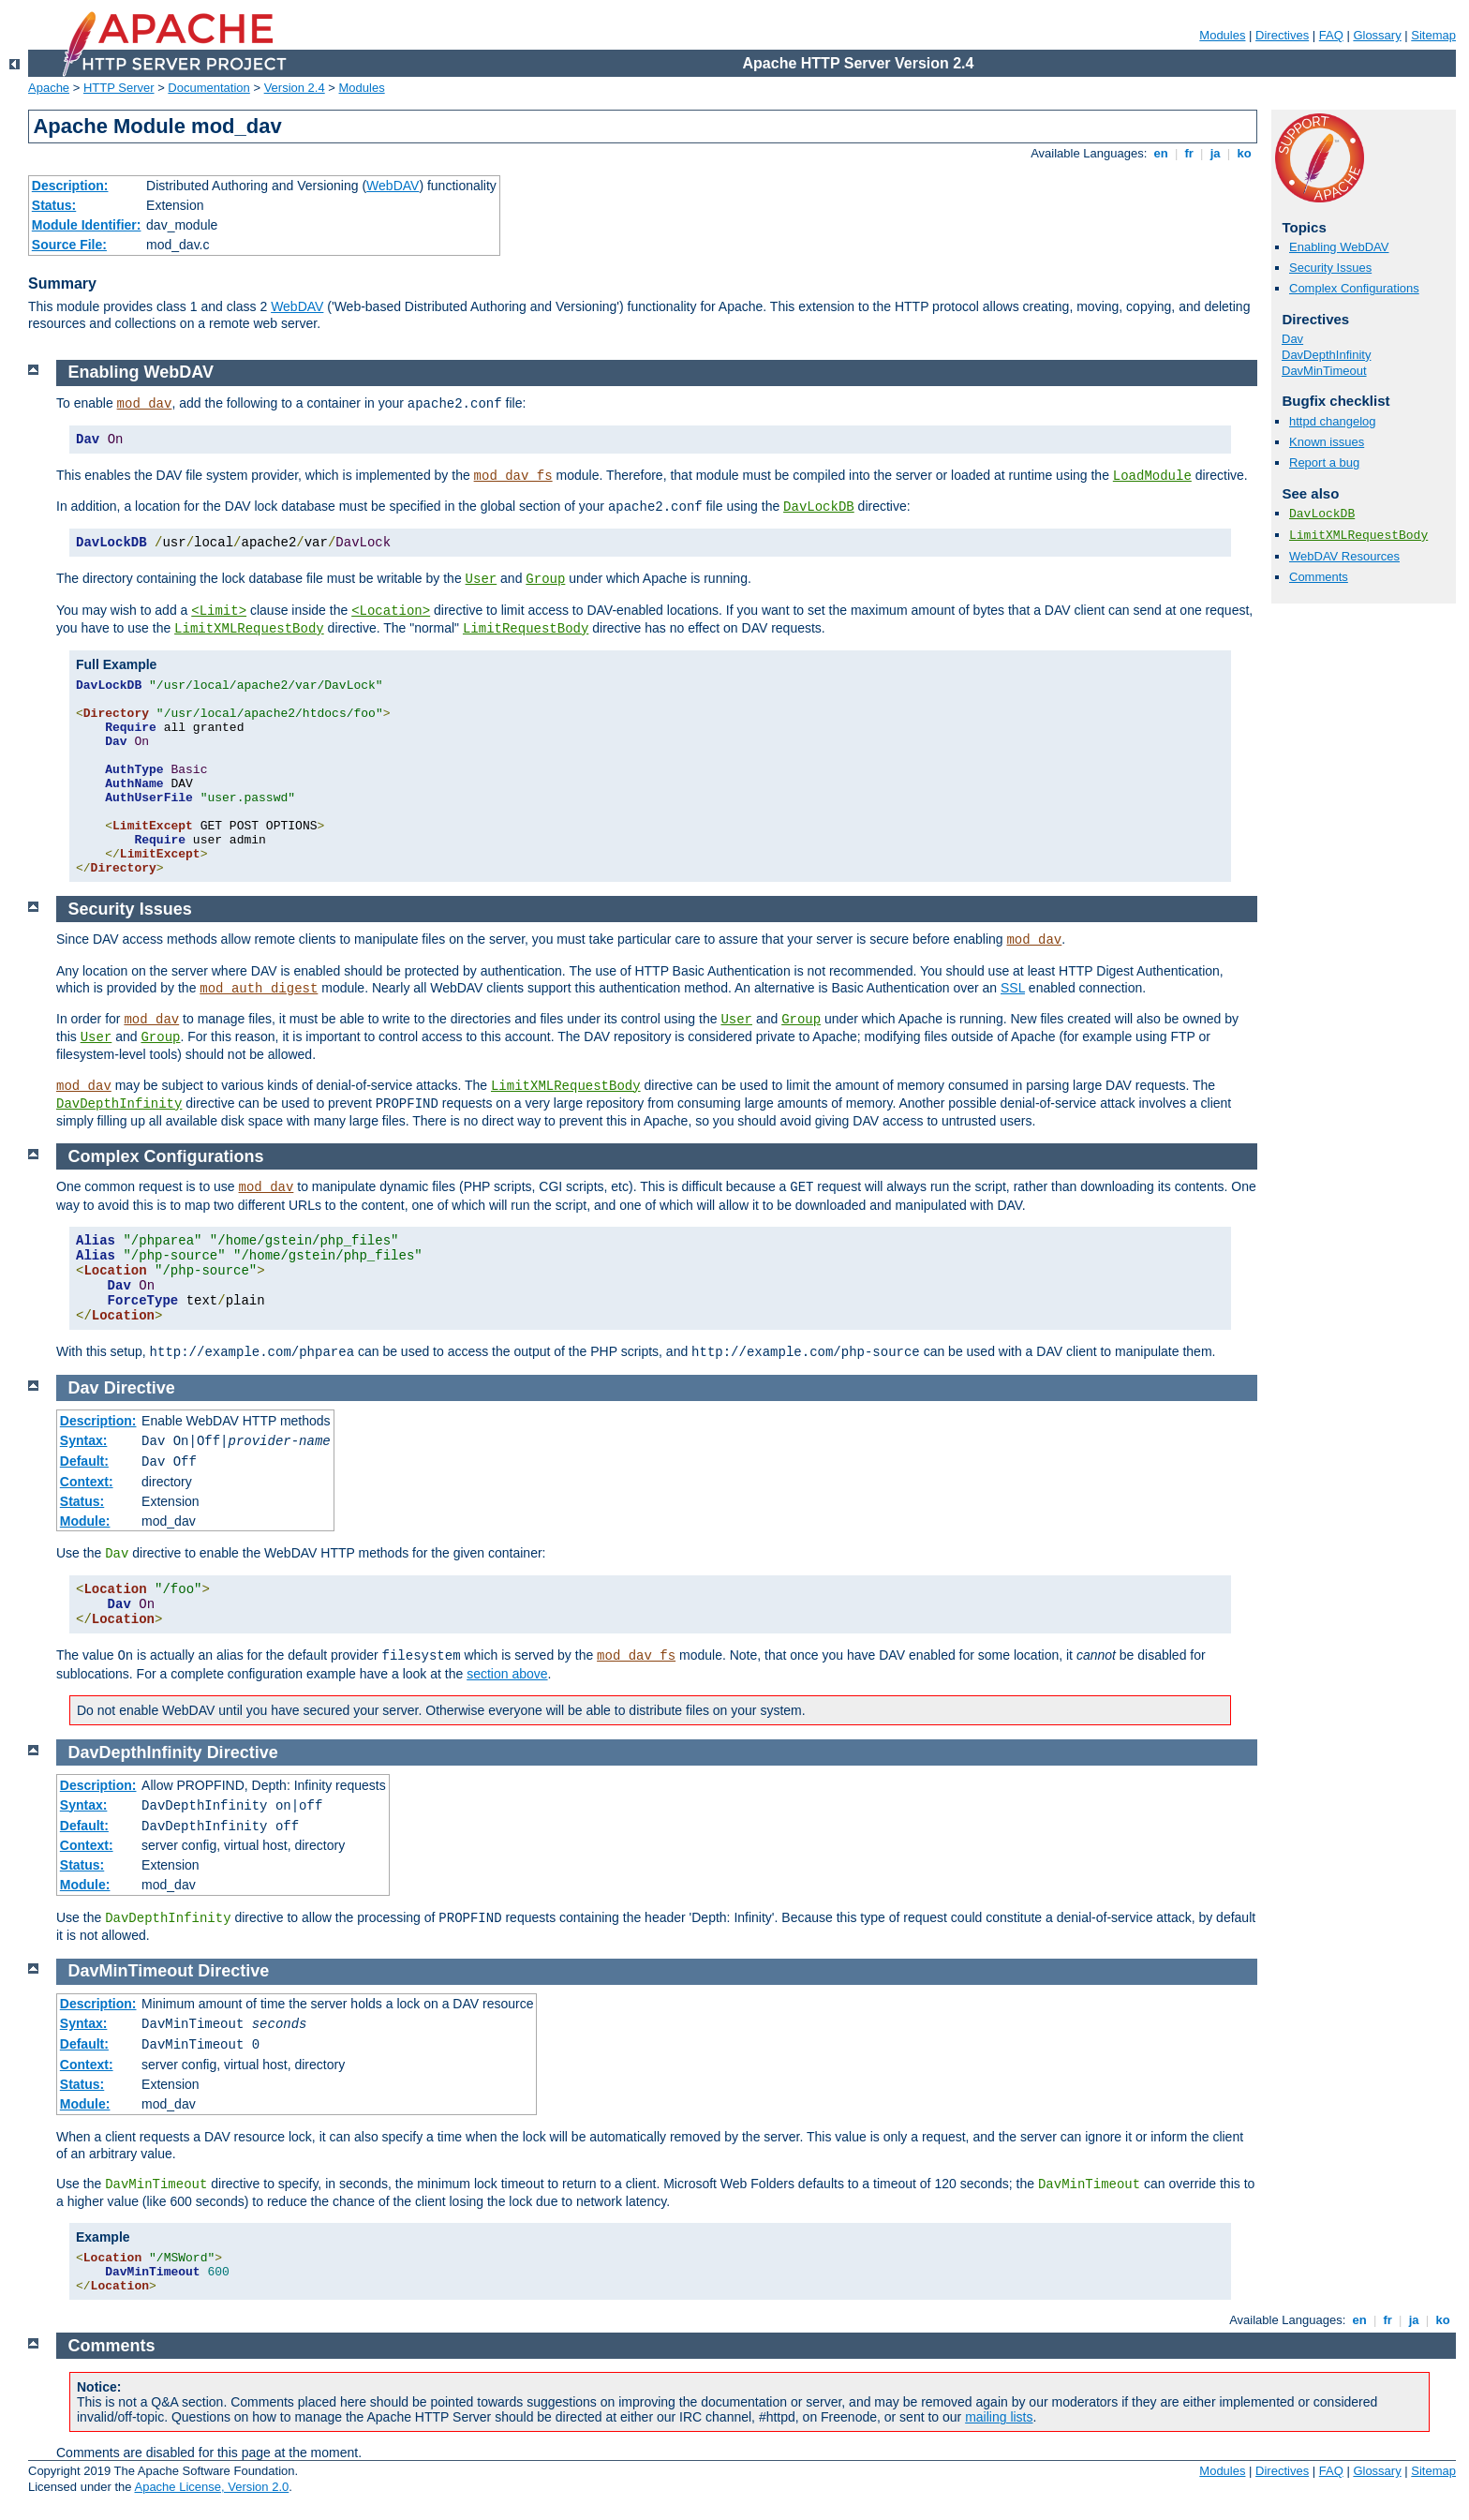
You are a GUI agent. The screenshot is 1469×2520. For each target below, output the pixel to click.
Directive (139, 1388)
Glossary (1377, 35)
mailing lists (998, 2416)
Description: (70, 185)
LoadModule (1152, 476)
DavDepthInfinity (1326, 355)
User (481, 579)
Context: (86, 1481)
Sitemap (1433, 35)
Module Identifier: (86, 224)
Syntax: (84, 1440)
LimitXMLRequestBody (1358, 536)
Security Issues (1330, 268)
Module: (85, 1520)
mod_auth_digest (259, 988)
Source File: (69, 244)
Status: (54, 205)
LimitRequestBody (525, 628)
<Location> (390, 611)
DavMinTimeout (1324, 371)
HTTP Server (119, 88)
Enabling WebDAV (1338, 247)
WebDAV (392, 185)
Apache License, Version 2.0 (211, 2487)
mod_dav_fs (513, 476)
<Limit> (218, 611)
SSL (1013, 987)
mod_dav (144, 403)
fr (1189, 153)
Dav (1292, 339)
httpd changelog (1332, 421)
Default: (84, 1461)
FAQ (1331, 35)
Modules (1222, 35)
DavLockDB (1322, 514)
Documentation (208, 88)
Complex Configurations (1354, 288)
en (1160, 153)
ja (1215, 153)
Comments (1318, 577)
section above (507, 1673)
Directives (1282, 35)
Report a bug (1324, 462)
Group (545, 579)
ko (1244, 153)
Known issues (1326, 442)
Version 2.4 (294, 88)
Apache (48, 88)
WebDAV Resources (1344, 556)
